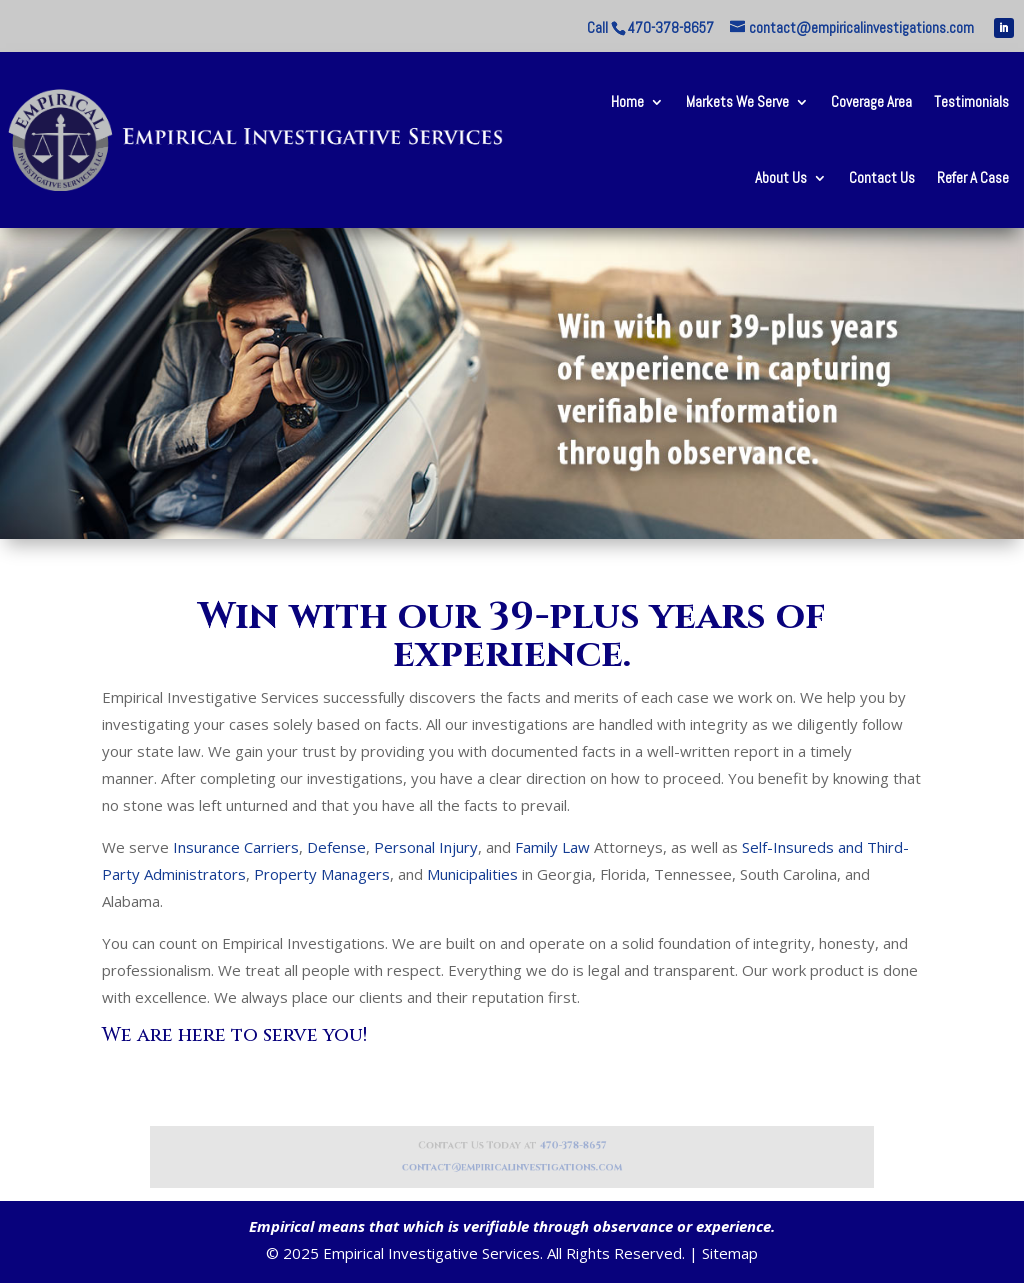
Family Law (552, 847)
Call (650, 27)
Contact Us (882, 177)
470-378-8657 (561, 1147)
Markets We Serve (737, 101)
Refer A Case (973, 177)
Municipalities (472, 874)
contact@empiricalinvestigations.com (512, 1165)
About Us (781, 177)
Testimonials (971, 101)
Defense (336, 847)
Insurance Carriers (236, 847)
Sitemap (730, 1253)
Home (627, 101)
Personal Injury (426, 847)
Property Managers (322, 874)
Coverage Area (871, 101)
